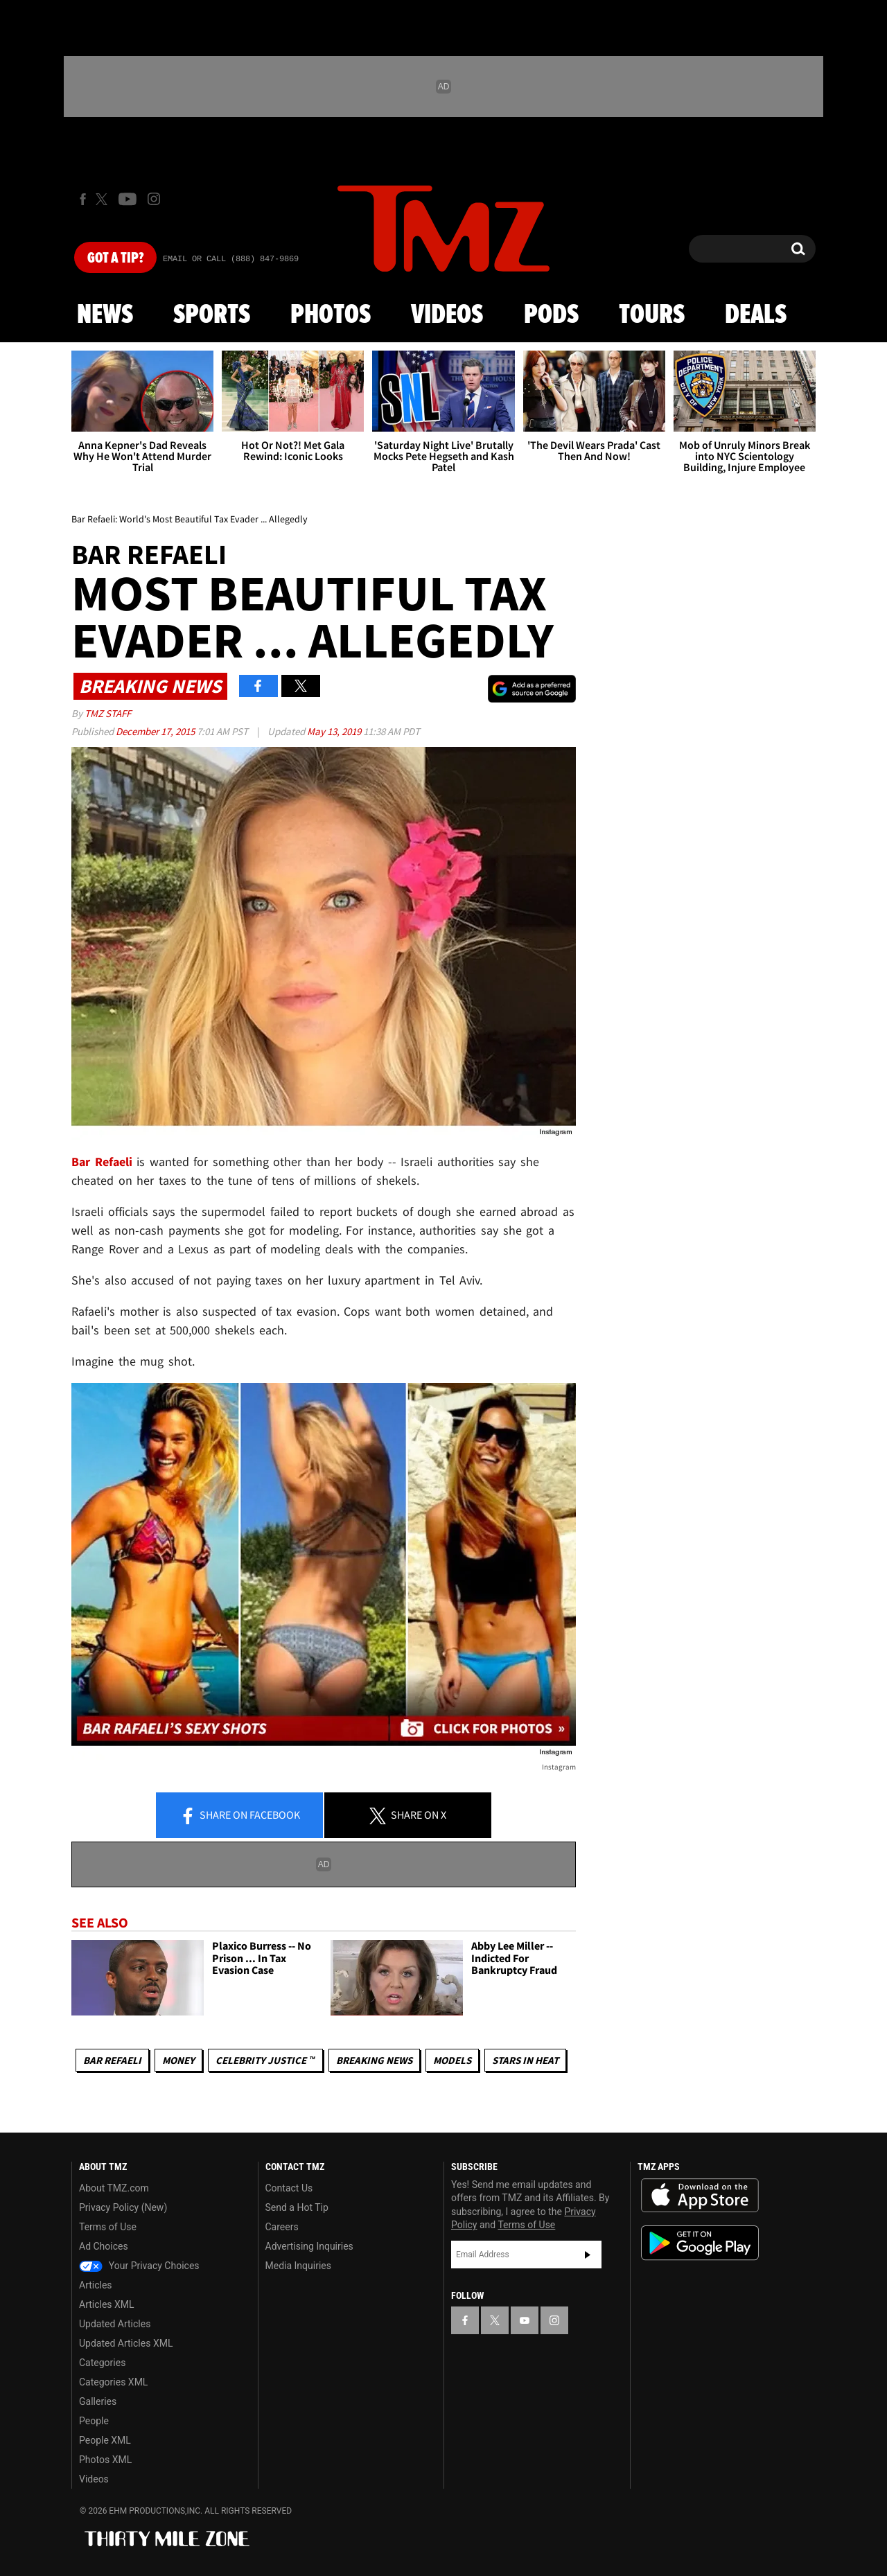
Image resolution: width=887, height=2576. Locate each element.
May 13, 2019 (335, 731)
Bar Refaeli (101, 1162)
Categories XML (113, 2382)
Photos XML (105, 2459)
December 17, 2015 (156, 731)
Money (178, 2060)
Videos (447, 315)
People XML (105, 2440)
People (94, 2420)
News (105, 315)
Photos (330, 315)
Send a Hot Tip (296, 2207)
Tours (652, 315)
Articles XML (106, 2304)
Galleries (97, 2401)
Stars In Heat (525, 2060)
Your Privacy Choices (139, 2265)
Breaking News (374, 2060)
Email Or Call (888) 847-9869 (231, 259)
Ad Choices (103, 2246)
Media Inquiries (298, 2265)
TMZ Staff (108, 713)
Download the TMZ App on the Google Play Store (700, 2243)
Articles (95, 2285)
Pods (551, 315)
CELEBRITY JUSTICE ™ (265, 2060)
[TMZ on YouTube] (524, 2320)
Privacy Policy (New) (123, 2207)
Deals (756, 315)
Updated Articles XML (126, 2343)
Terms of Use (108, 2226)
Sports (211, 315)
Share (239, 1816)
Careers (282, 2226)
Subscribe (587, 2254)
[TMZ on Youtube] (127, 199)
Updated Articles (114, 2323)
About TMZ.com (114, 2188)
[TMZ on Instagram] (154, 198)
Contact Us (289, 2188)
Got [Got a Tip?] (115, 258)
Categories (102, 2362)
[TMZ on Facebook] (82, 199)
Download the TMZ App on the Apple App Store (700, 2195)
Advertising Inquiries (309, 2246)
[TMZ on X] (103, 199)
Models (452, 2060)
